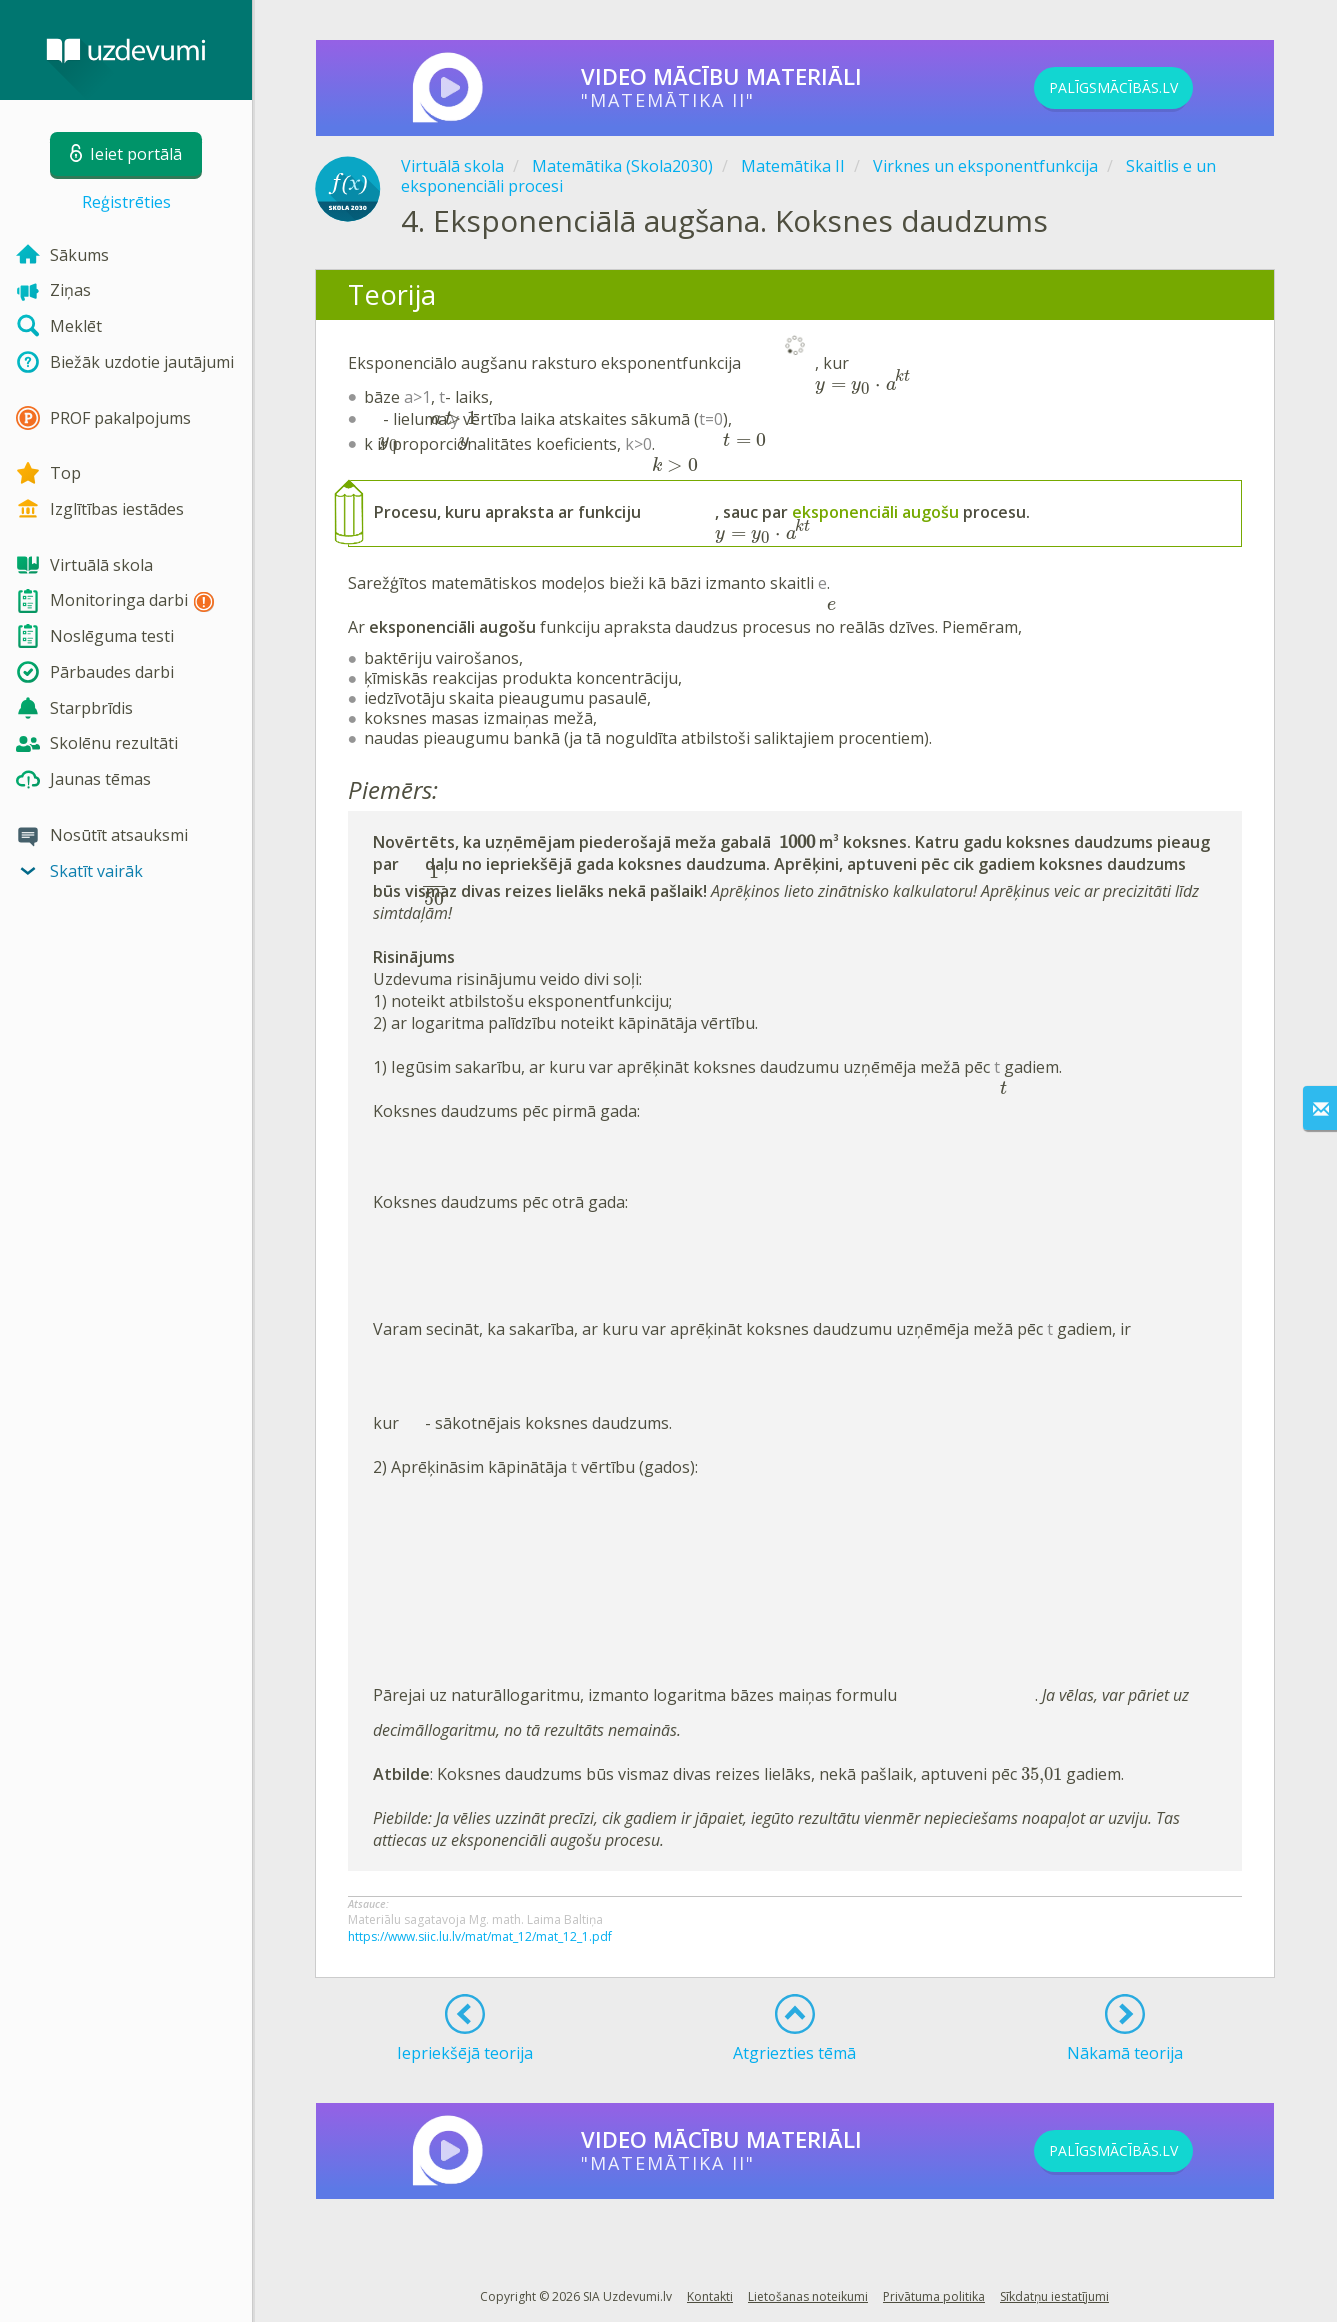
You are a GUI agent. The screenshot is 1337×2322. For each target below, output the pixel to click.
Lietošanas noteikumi (808, 2291)
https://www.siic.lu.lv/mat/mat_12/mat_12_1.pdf (480, 1931)
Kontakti (710, 2291)
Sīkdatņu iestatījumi (1054, 2291)
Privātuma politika (934, 2291)
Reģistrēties (126, 202)
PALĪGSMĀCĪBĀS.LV (1147, 88)
